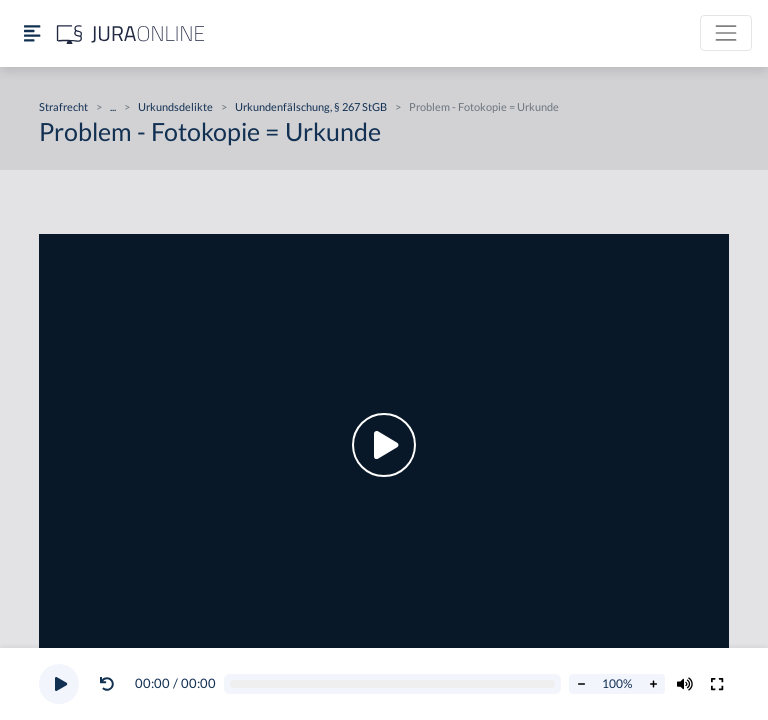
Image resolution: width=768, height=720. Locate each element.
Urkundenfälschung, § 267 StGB (311, 106)
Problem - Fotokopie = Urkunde (484, 106)
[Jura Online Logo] (131, 33)
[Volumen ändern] (685, 684)
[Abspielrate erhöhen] (653, 684)
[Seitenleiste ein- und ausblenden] (32, 33)
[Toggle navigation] (726, 33)
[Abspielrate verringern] (581, 684)
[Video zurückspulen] (107, 684)
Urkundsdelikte (175, 106)
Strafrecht (63, 106)
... (113, 106)
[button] (111, 684)
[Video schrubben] (393, 684)
